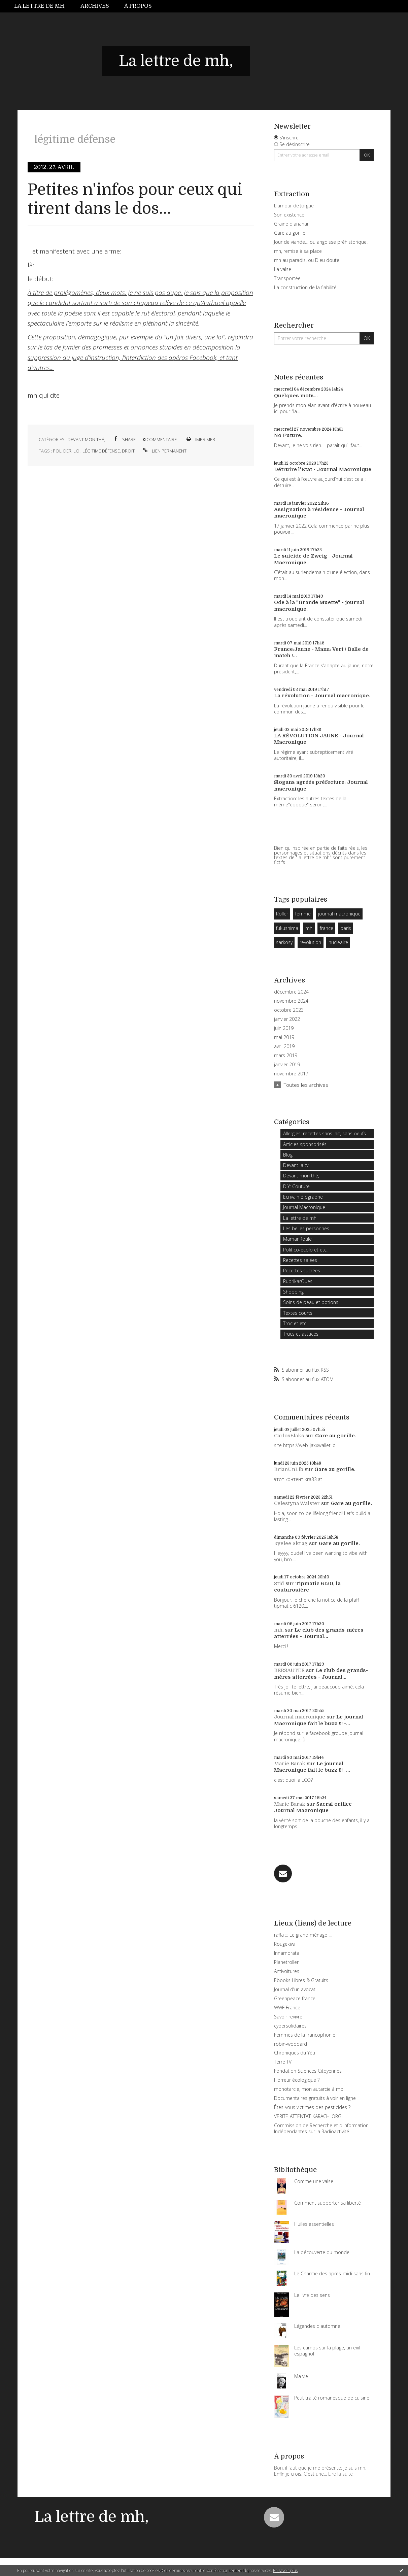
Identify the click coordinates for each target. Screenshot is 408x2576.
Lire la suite (340, 2474)
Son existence (289, 214)
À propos (138, 6)
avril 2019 (284, 1046)
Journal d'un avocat (294, 1989)
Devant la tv (295, 1165)
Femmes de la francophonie (304, 2035)
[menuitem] (43, 6)
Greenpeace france (294, 1998)
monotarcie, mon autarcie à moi (309, 2089)
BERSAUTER (289, 1670)
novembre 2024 (291, 1001)
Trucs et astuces (300, 1334)
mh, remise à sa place (298, 251)
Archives (94, 6)
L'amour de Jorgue (294, 205)
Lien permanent (164, 451)
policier (62, 451)
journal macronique (339, 913)
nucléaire (338, 942)
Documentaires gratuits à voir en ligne (315, 2098)
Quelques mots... (296, 396)
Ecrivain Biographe (303, 1197)
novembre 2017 (291, 1074)
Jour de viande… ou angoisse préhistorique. (321, 242)
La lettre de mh (299, 1218)
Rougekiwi (284, 1944)
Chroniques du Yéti (294, 2052)
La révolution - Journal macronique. (322, 696)
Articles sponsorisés (305, 1144)
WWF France (287, 2007)
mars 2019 (285, 1055)
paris (345, 928)
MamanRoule (297, 1239)
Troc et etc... (296, 1323)
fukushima (287, 928)
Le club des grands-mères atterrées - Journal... (319, 1633)
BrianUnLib (288, 1469)
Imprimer (200, 439)
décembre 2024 (291, 992)
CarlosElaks (289, 1436)
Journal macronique (299, 1717)
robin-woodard (290, 2044)
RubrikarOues (297, 1281)
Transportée (287, 278)
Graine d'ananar (291, 224)
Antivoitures (286, 1971)
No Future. (288, 435)
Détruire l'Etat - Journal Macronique (322, 469)
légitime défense (101, 451)
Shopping (293, 1292)
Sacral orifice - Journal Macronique (314, 1807)
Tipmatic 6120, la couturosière (307, 1586)
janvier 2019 (287, 1065)
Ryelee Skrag (291, 1543)
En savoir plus (285, 2570)
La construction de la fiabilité (305, 287)
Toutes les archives (306, 1084)
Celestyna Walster (297, 1503)
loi (76, 451)
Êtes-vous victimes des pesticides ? (312, 2107)
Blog (288, 1154)
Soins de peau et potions (310, 1302)
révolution (310, 942)
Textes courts (297, 1313)
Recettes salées (300, 1260)
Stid (279, 1583)
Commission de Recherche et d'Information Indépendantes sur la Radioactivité (321, 2128)
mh (308, 928)
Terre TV (283, 2062)
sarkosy (284, 942)
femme (303, 913)
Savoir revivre (288, 2016)
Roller (282, 913)
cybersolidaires (290, 2025)
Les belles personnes (306, 1228)
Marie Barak (289, 1764)
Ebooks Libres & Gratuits (301, 1980)
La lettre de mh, (40, 6)
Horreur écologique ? (296, 2080)
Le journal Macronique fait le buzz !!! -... (318, 1720)
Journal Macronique (304, 1207)
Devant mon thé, (86, 439)
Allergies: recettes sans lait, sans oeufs (324, 1133)
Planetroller (286, 1962)
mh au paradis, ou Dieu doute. (307, 260)
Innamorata (286, 1953)
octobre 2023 (289, 1010)
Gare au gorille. (335, 1436)
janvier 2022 (287, 1019)
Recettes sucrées (301, 1270)
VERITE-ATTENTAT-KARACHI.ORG (307, 2116)
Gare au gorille (289, 233)
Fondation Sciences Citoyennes (308, 2071)
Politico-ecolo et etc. (305, 1249)
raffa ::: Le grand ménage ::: (303, 1935)
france (326, 928)
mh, (278, 1630)
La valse (282, 269)
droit (128, 451)
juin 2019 (284, 1028)
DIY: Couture (296, 1186)
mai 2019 (284, 1037)
